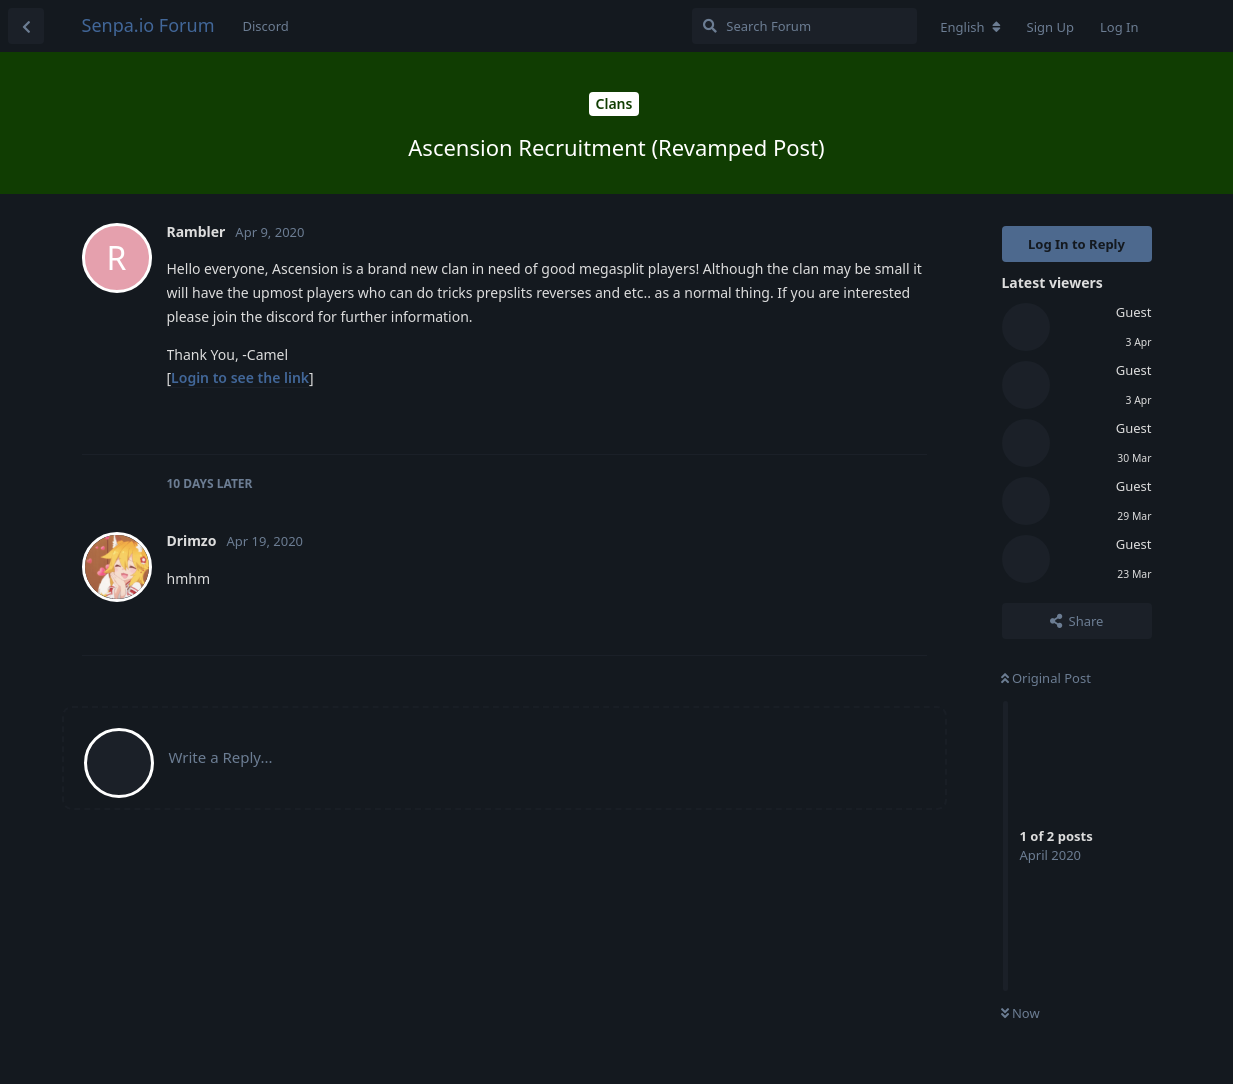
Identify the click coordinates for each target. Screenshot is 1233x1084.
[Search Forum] (804, 26)
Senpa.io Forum (148, 25)
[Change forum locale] (970, 27)
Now (1020, 1013)
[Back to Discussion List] (26, 26)
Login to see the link (240, 377)
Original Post (1046, 678)
